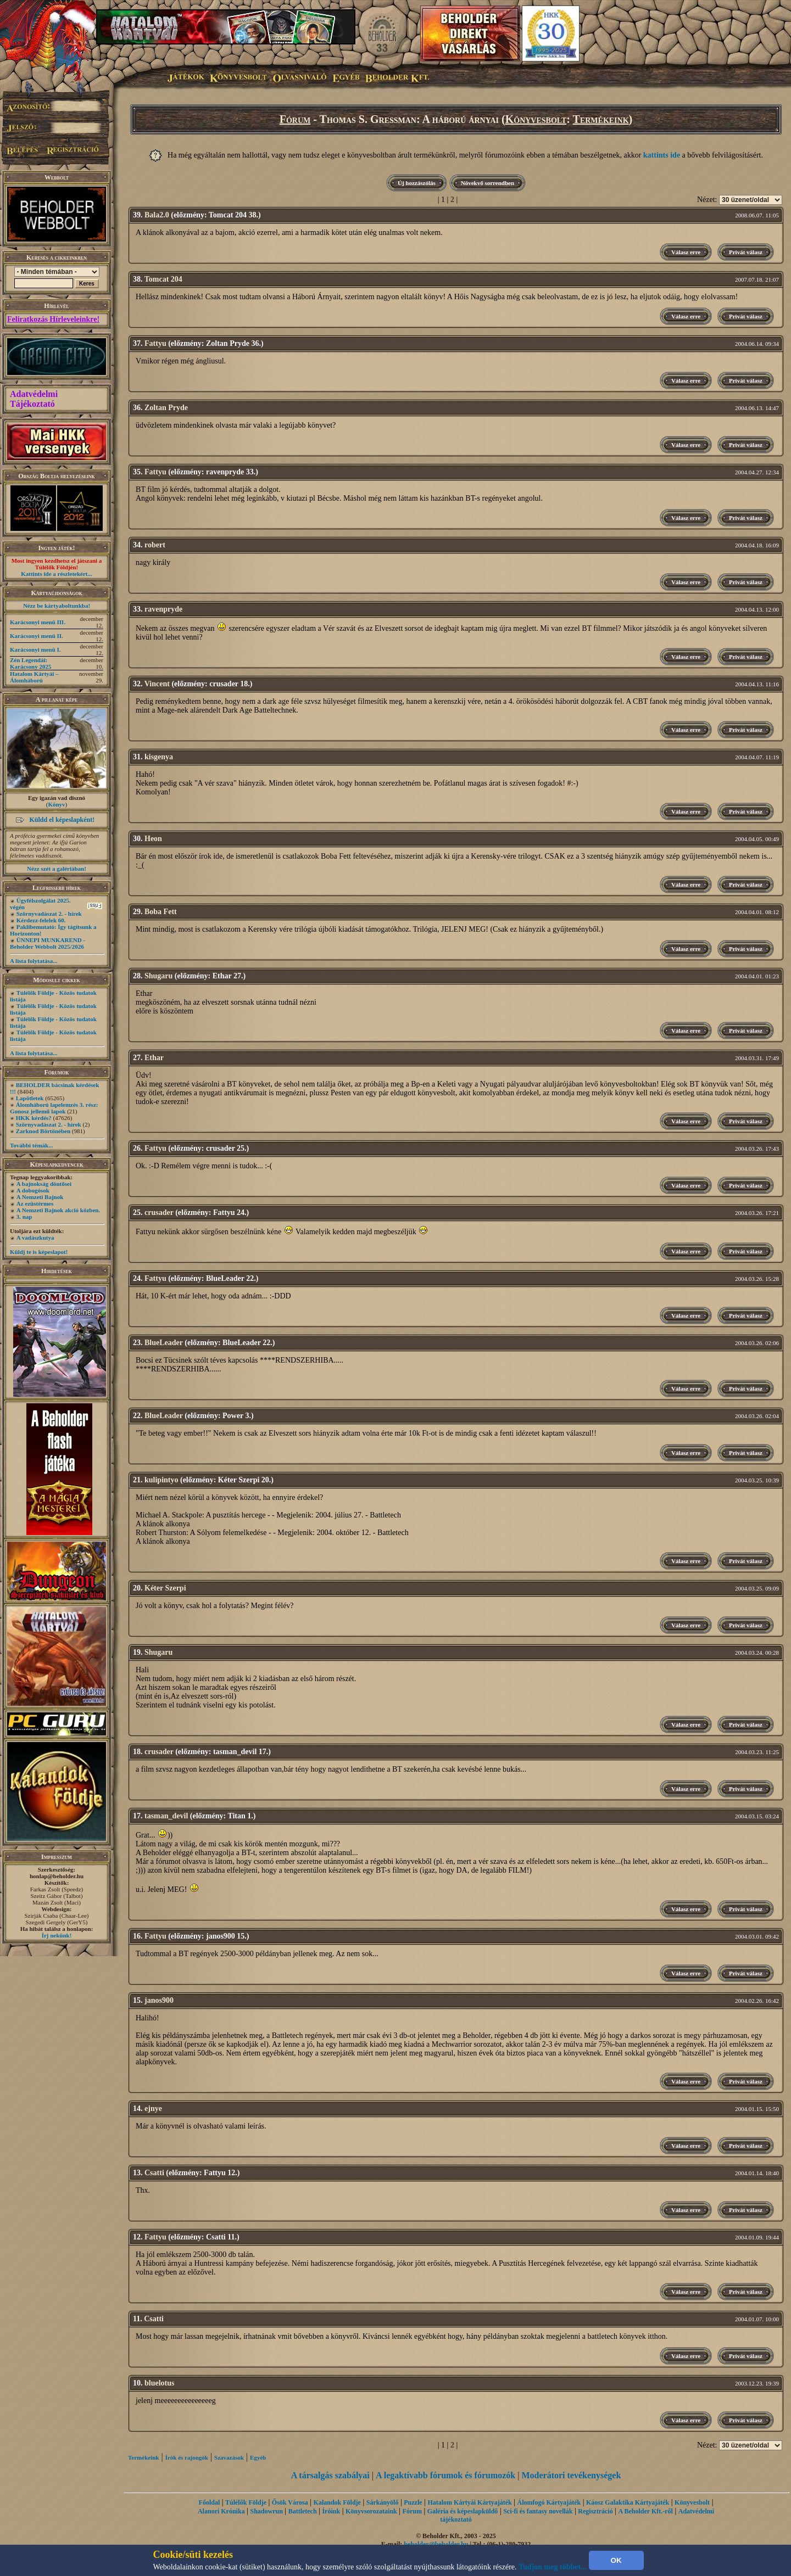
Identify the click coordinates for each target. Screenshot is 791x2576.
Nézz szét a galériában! (56, 868)
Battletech (302, 2511)
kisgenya (158, 757)
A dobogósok (32, 1190)
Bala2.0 (156, 215)
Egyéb (258, 2457)
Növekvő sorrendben (487, 183)
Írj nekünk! (57, 1935)
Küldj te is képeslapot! (39, 1251)
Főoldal (209, 2502)
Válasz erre (685, 252)
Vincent (157, 684)
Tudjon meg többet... (553, 2567)
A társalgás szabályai (330, 2475)
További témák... (31, 1145)
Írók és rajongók (186, 2457)
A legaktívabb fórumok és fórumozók (445, 2475)
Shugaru (158, 976)
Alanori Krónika (221, 2511)
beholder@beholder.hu (436, 2544)
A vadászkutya (35, 1237)
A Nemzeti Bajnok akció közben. (58, 1210)
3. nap (24, 1216)
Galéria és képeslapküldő (462, 2511)
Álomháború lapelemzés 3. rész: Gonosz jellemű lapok (54, 1108)
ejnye (153, 2108)
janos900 (159, 2000)
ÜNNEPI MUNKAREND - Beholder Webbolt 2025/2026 (47, 943)
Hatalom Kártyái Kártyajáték (469, 2502)
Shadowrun (266, 2511)
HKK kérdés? (34, 1118)
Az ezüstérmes (35, 1203)
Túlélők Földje (245, 2502)
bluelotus (159, 2383)
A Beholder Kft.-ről (645, 2511)
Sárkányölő (382, 2502)
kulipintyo (161, 1480)
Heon (153, 839)
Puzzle (413, 2502)
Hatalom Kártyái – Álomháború (34, 677)
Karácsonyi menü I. (35, 649)
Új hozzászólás (417, 183)
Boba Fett (160, 912)
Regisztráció (595, 2511)
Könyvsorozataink (371, 2511)
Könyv (56, 804)
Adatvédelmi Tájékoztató (34, 398)
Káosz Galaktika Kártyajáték (627, 2502)
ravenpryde (163, 609)
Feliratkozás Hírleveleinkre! (53, 319)
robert (154, 545)
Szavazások (229, 2457)
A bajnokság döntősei (43, 1183)
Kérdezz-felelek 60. (41, 920)
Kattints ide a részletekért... (56, 573)
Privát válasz (745, 252)
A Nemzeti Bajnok (40, 1197)
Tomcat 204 (163, 279)
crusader (159, 1212)
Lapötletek (30, 1098)
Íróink (331, 2511)
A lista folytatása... (33, 960)
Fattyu (155, 343)
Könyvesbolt (536, 119)
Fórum (295, 119)
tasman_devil (166, 1816)
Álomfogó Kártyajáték (549, 2502)
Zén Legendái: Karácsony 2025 (30, 663)
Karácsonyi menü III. (37, 622)
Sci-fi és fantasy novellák (537, 2511)
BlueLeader (163, 1343)
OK (616, 2560)
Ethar (154, 1058)
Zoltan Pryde (166, 408)
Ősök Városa (290, 2502)
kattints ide (661, 155)
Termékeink (601, 119)
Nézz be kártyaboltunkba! (56, 605)
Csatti (154, 2173)
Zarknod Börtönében (43, 1131)
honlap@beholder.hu (56, 1876)
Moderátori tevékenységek (571, 2475)
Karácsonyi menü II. (36, 635)
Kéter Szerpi (165, 1588)
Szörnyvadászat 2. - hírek (49, 913)
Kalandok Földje (337, 2502)
